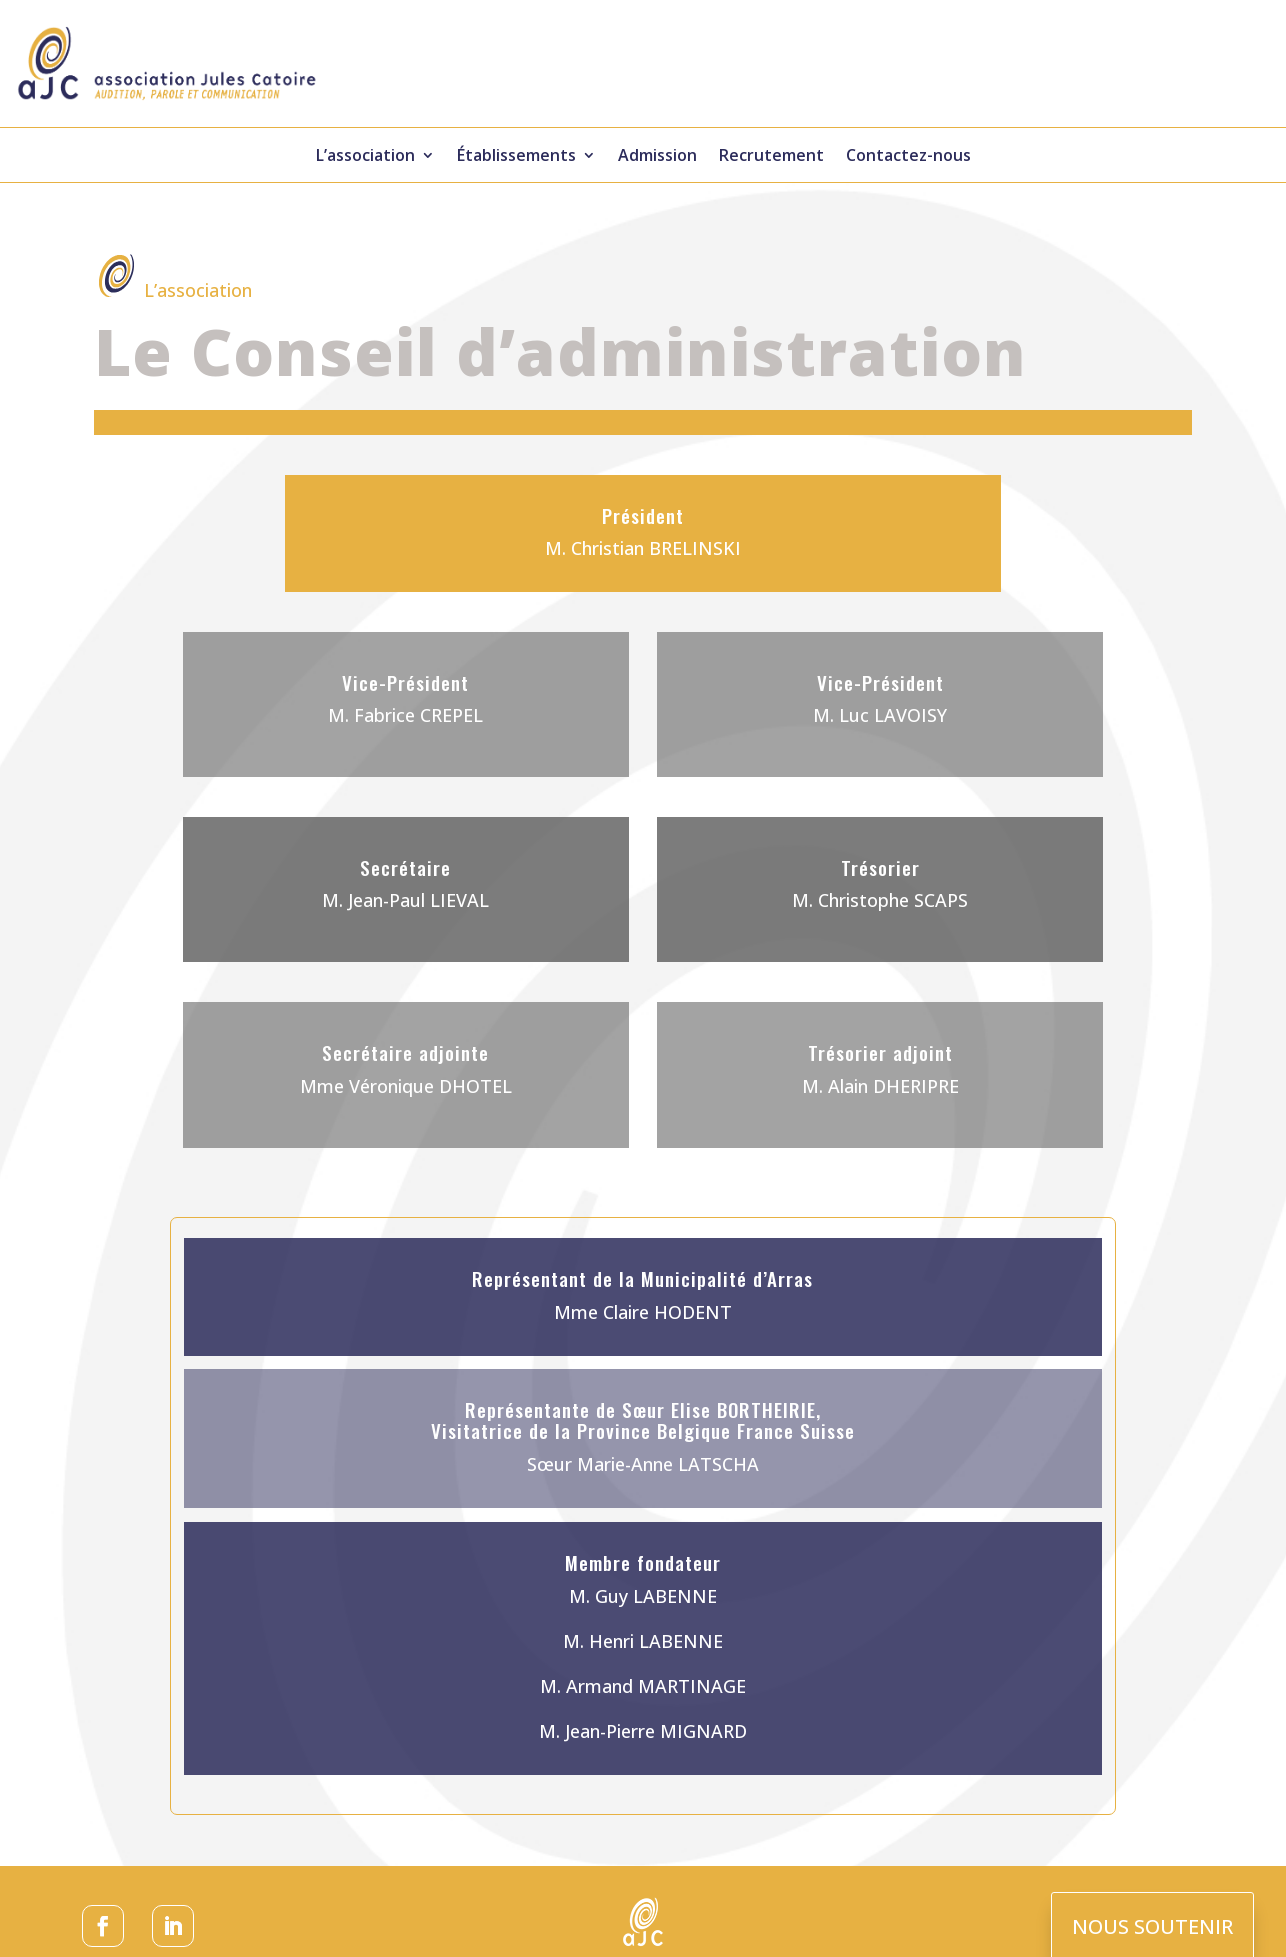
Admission (657, 157)
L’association (365, 157)
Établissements (516, 157)
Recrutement (771, 157)
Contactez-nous (908, 157)
